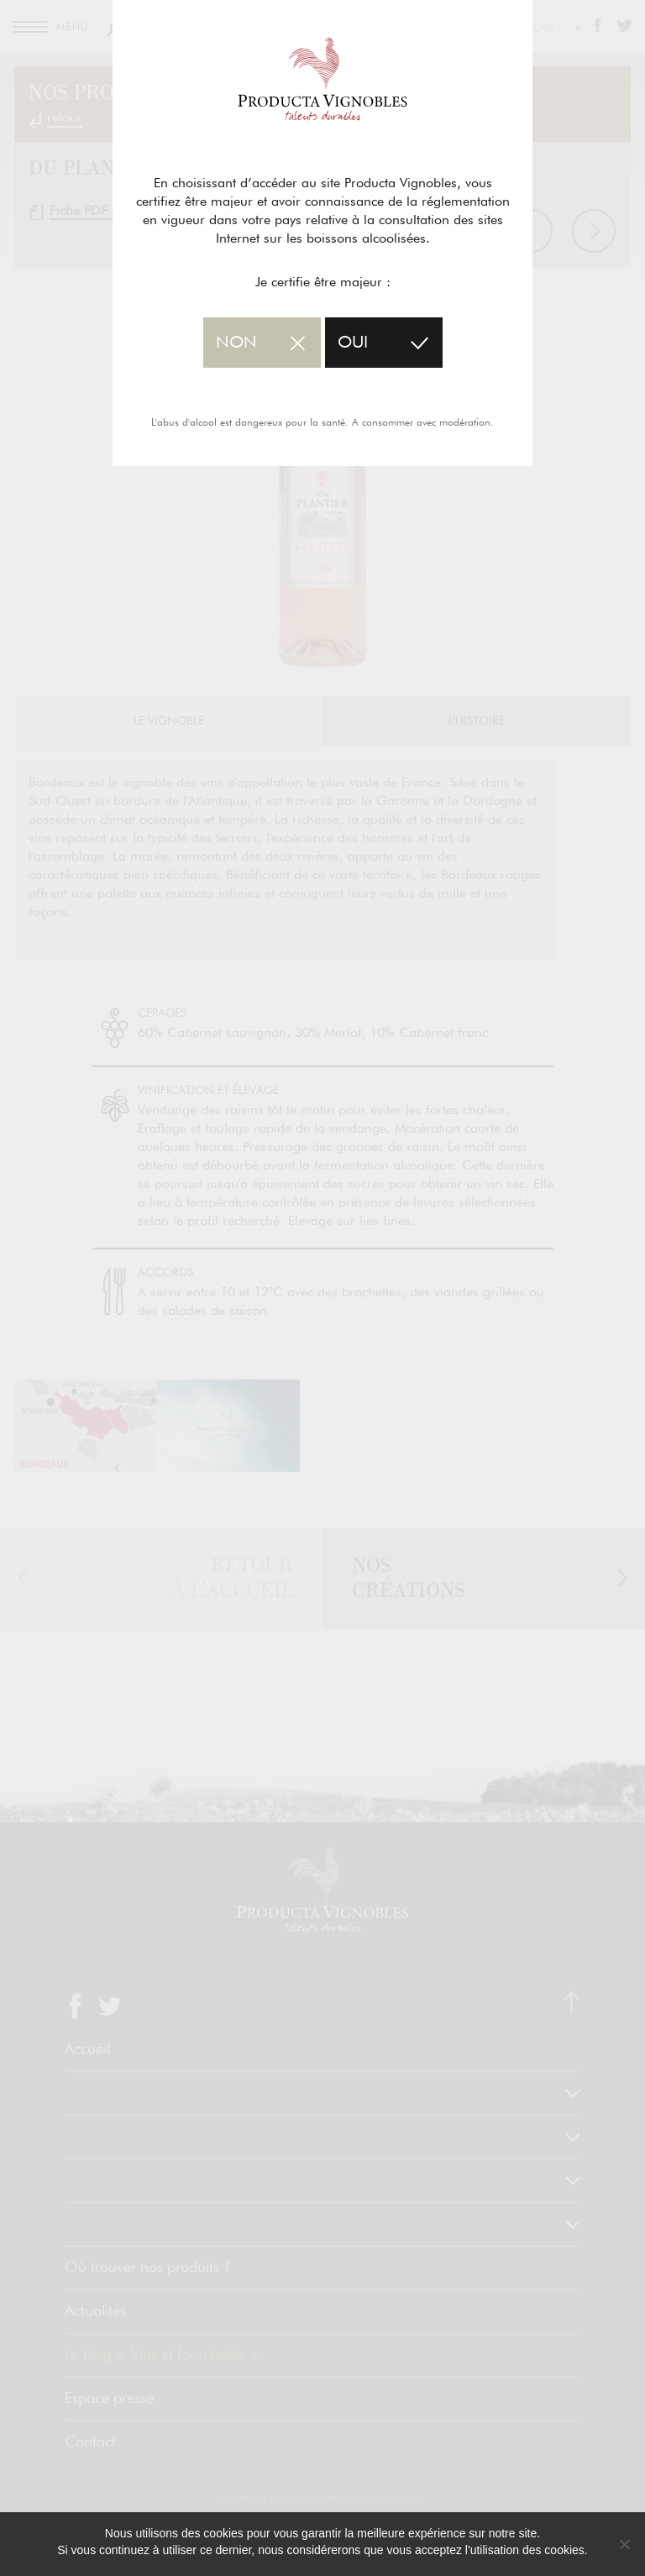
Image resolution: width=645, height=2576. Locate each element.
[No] (624, 2544)
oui (353, 342)
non (236, 342)
